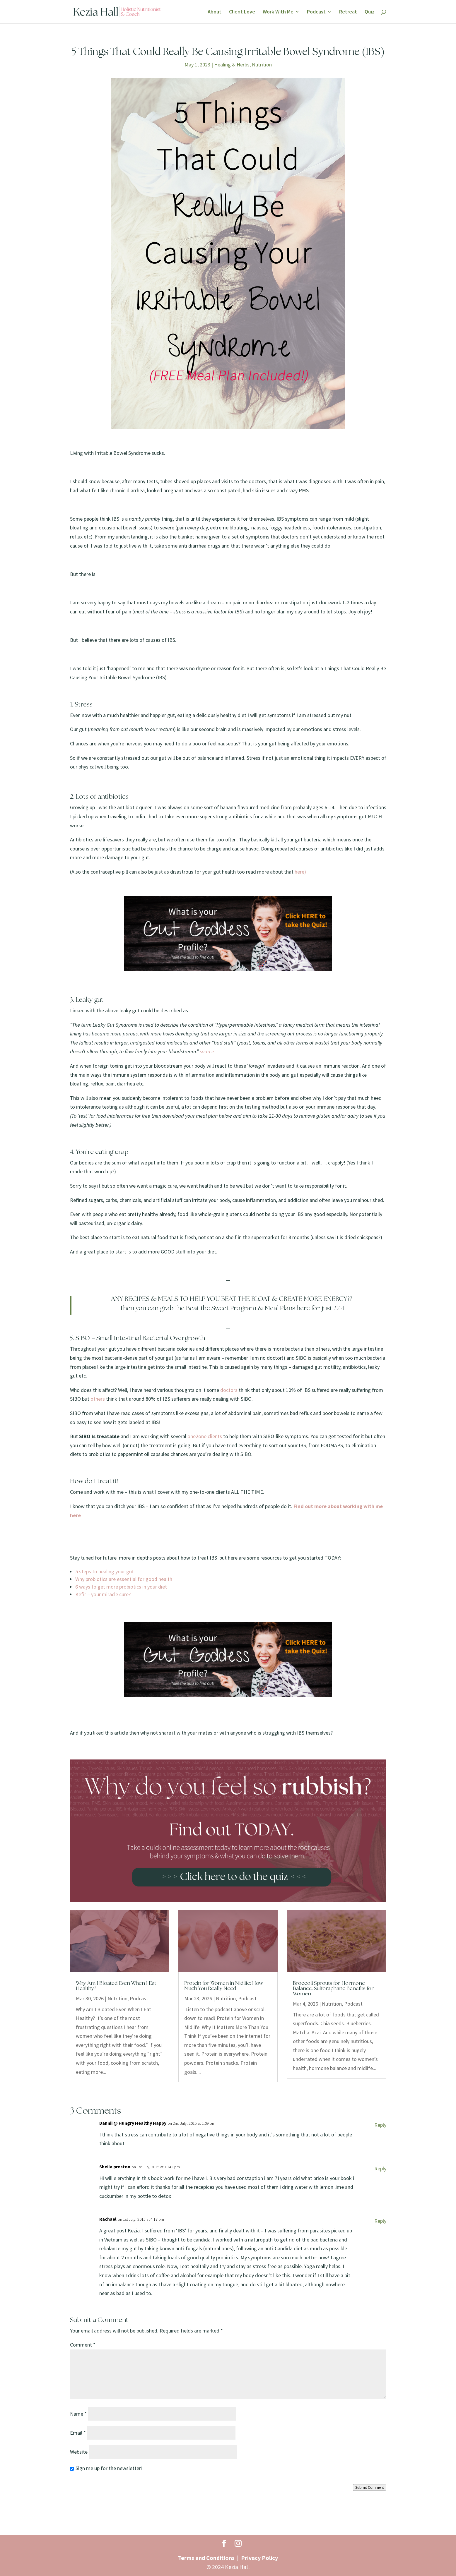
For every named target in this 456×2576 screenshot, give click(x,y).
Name (78, 2413)
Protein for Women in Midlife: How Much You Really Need (223, 1986)
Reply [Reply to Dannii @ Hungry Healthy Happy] (380, 2124)
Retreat (348, 12)
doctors (228, 1390)
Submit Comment (369, 2487)
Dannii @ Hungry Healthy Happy (132, 2123)
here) (300, 871)
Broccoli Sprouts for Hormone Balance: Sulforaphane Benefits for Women (333, 1989)
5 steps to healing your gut (104, 1571)
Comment (82, 2344)
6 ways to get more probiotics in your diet (121, 1586)
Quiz (370, 12)
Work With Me (278, 12)
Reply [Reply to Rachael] (380, 2220)
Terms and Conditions (206, 2557)
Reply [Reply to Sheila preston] (380, 2168)
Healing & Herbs (232, 64)
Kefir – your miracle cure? (103, 1594)
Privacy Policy (259, 2557)
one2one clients (205, 1436)
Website (79, 2451)
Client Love (242, 12)
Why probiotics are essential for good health (123, 1579)
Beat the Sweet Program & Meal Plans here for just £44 (264, 1308)
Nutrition (262, 64)
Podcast (316, 12)
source (207, 1051)
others (97, 1398)
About (214, 12)
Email (78, 2432)
